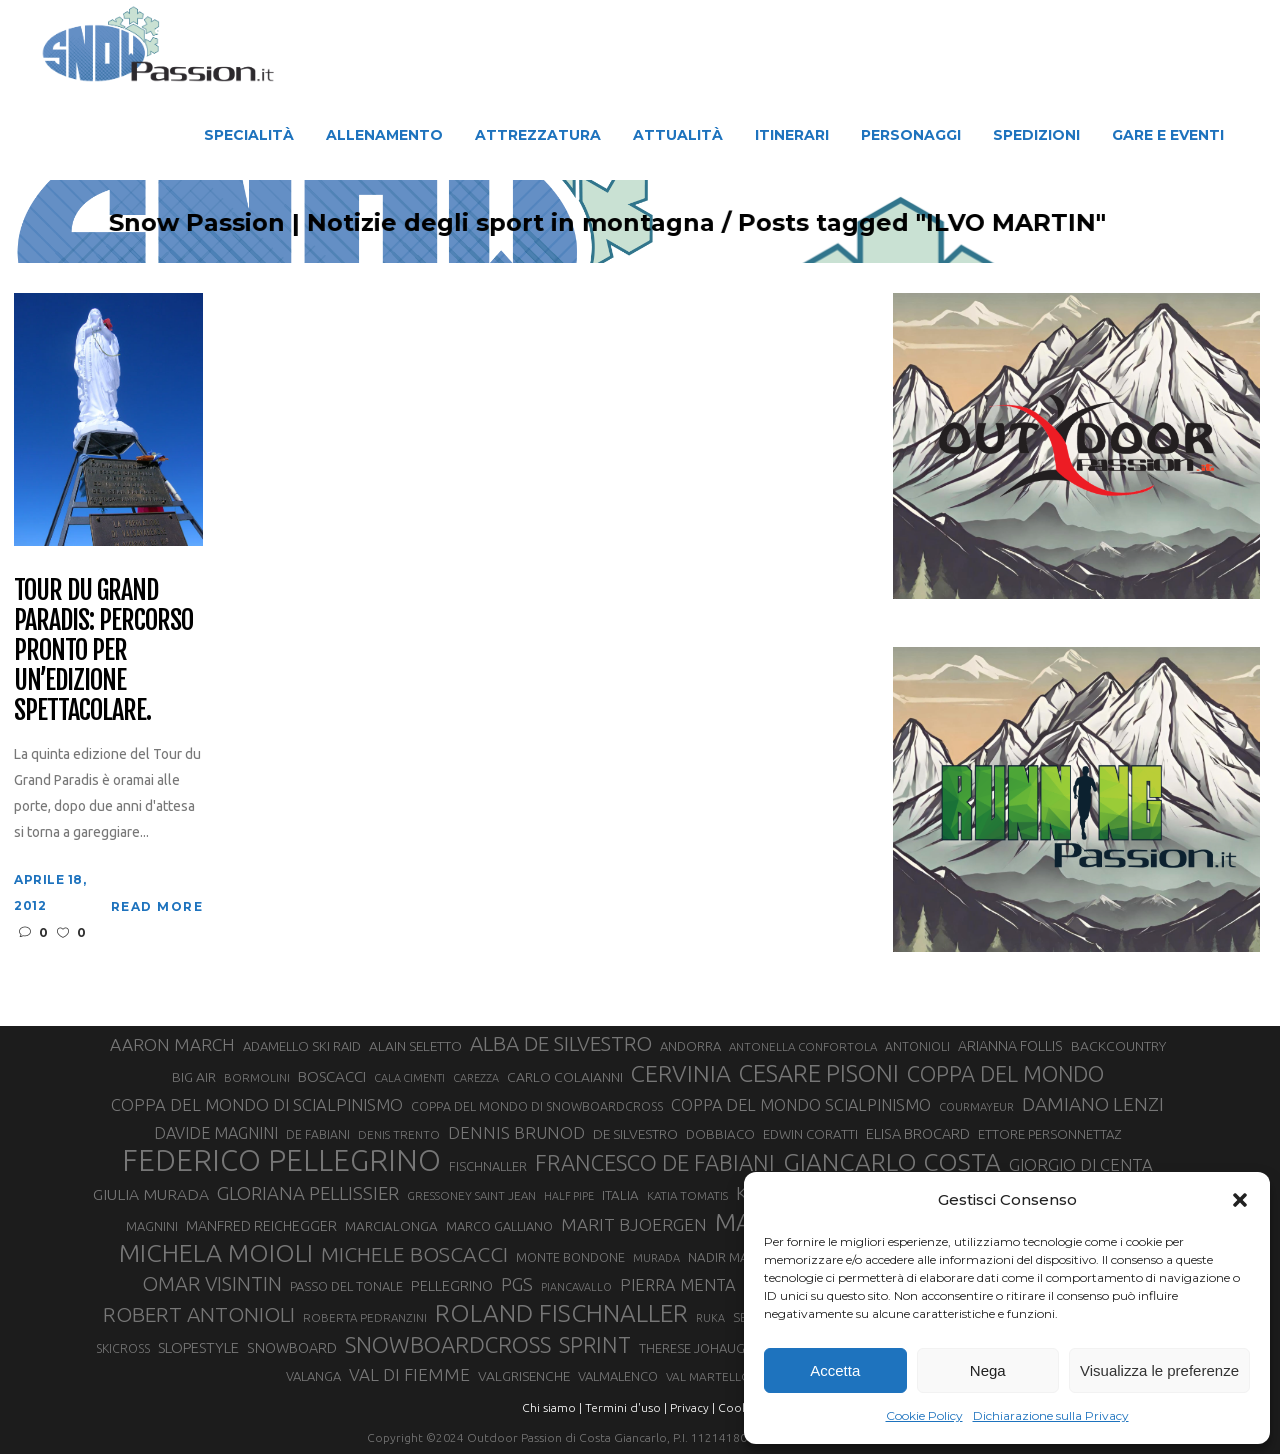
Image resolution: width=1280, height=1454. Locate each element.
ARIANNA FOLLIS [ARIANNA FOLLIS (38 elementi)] (1010, 1046)
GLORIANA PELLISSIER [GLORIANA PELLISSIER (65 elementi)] (308, 1193)
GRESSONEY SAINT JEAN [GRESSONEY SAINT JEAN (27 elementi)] (471, 1195)
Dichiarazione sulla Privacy (1051, 1415)
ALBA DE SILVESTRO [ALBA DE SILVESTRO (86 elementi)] (561, 1043)
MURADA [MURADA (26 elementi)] (656, 1258)
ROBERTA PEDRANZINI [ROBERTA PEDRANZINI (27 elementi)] (365, 1317)
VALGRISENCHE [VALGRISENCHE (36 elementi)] (524, 1376)
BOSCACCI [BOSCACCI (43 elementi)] (332, 1076)
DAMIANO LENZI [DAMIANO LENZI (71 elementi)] (1093, 1104)
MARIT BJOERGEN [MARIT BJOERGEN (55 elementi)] (634, 1224)
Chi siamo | (552, 1407)
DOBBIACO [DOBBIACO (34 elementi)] (720, 1134)
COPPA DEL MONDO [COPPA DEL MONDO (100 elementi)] (1005, 1074)
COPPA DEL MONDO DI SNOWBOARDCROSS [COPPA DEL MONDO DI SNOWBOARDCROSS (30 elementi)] (537, 1106)
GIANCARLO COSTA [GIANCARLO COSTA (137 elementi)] (892, 1162)
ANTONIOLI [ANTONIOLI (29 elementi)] (917, 1046)
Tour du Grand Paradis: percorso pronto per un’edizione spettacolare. (103, 650)
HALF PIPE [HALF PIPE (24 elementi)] (569, 1196)
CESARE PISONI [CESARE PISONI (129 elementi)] (819, 1074)
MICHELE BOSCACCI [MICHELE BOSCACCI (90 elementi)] (414, 1254)
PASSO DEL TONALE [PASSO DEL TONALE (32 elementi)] (346, 1286)
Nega (988, 1370)
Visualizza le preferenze (1159, 1370)
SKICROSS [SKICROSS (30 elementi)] (123, 1348)
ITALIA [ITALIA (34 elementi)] (620, 1195)
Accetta (835, 1370)
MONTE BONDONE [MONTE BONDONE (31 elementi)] (570, 1257)
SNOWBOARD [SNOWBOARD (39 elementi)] (292, 1348)
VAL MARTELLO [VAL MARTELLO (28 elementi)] (708, 1376)
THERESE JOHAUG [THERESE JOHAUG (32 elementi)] (692, 1348)
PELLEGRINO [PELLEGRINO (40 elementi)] (452, 1285)
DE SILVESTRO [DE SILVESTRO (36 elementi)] (635, 1134)
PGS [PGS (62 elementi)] (517, 1284)
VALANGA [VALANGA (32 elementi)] (313, 1376)
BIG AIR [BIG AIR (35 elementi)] (194, 1077)
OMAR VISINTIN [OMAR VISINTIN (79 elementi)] (212, 1283)
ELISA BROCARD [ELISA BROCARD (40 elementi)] (918, 1133)
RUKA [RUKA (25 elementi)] (710, 1318)
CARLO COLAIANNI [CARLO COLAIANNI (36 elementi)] (565, 1077)
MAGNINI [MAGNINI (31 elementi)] (152, 1226)
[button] (1240, 1200)
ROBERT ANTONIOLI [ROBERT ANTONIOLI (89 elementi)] (199, 1314)
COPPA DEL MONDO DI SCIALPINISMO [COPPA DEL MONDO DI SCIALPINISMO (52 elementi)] (257, 1104)
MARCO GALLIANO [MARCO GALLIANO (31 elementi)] (499, 1226)
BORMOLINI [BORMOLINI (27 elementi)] (257, 1077)
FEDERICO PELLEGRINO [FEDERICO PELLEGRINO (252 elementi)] (281, 1161)
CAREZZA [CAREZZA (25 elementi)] (476, 1078)
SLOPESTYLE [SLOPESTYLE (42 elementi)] (198, 1347)
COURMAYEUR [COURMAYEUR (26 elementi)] (976, 1107)
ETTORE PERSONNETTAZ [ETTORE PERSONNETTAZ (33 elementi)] (1049, 1134)
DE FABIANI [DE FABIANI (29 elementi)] (318, 1134)
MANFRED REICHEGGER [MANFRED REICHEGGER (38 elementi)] (261, 1226)
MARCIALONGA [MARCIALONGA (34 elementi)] (391, 1226)
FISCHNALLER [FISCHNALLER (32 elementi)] (488, 1166)
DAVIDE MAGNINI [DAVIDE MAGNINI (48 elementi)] (216, 1133)
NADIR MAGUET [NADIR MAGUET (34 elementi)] (734, 1257)
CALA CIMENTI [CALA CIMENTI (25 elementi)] (409, 1078)
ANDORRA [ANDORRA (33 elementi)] (690, 1046)
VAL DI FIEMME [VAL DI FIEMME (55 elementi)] (409, 1374)
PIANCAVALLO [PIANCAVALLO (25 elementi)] (576, 1287)
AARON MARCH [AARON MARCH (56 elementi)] (172, 1044)
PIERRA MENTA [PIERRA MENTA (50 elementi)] (678, 1285)
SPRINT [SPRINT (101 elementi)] (595, 1344)
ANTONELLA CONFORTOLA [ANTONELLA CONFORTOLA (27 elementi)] (803, 1046)
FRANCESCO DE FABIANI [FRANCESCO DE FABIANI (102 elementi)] (655, 1162)
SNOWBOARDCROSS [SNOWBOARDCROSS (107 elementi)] (448, 1344)
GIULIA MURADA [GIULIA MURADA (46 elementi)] (151, 1194)
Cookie (738, 1407)
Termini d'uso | (626, 1407)
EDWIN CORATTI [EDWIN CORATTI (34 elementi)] (810, 1134)
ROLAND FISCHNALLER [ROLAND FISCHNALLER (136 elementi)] (561, 1313)
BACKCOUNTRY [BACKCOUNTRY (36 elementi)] (1118, 1046)
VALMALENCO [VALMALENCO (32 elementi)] (618, 1376)
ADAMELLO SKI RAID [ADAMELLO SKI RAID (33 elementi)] (302, 1046)
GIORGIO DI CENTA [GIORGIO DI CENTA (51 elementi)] (1081, 1164)
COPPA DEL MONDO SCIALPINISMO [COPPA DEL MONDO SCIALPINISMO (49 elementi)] (801, 1105)
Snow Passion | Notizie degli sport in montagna (448, 223)
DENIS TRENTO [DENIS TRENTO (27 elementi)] (399, 1134)
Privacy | (692, 1407)
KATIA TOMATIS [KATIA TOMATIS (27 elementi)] (687, 1195)
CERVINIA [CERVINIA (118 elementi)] (681, 1073)
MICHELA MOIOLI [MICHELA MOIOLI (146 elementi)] (216, 1253)
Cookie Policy (924, 1415)
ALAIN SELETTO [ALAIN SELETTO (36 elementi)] (415, 1046)
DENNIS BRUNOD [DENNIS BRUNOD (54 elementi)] (516, 1132)
